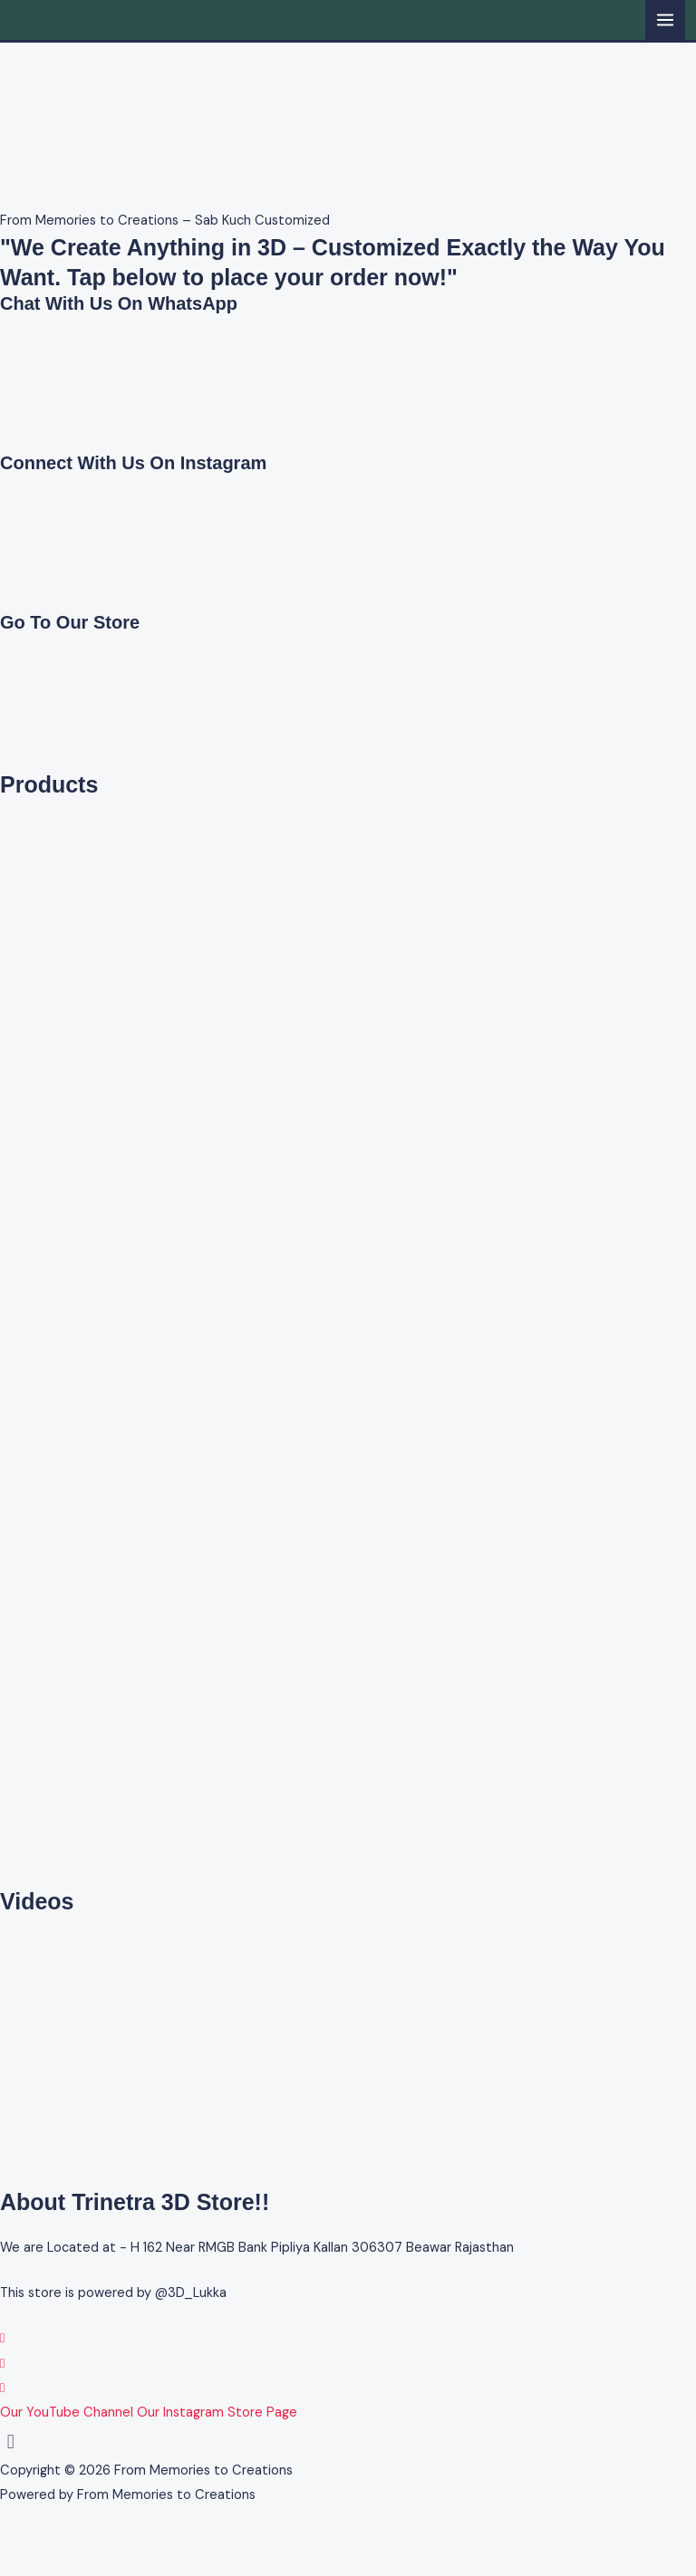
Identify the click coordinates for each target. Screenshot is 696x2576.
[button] (348, 2441)
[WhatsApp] (2, 2338)
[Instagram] (2, 2363)
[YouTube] (2, 2388)
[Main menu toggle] (665, 20)
